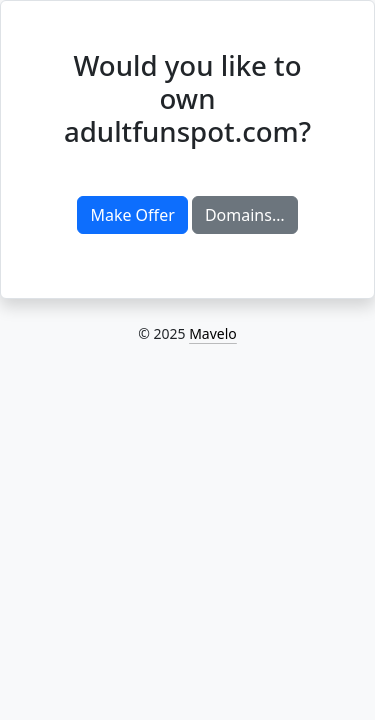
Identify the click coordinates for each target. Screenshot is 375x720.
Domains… (245, 215)
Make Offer (132, 215)
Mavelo (213, 333)
